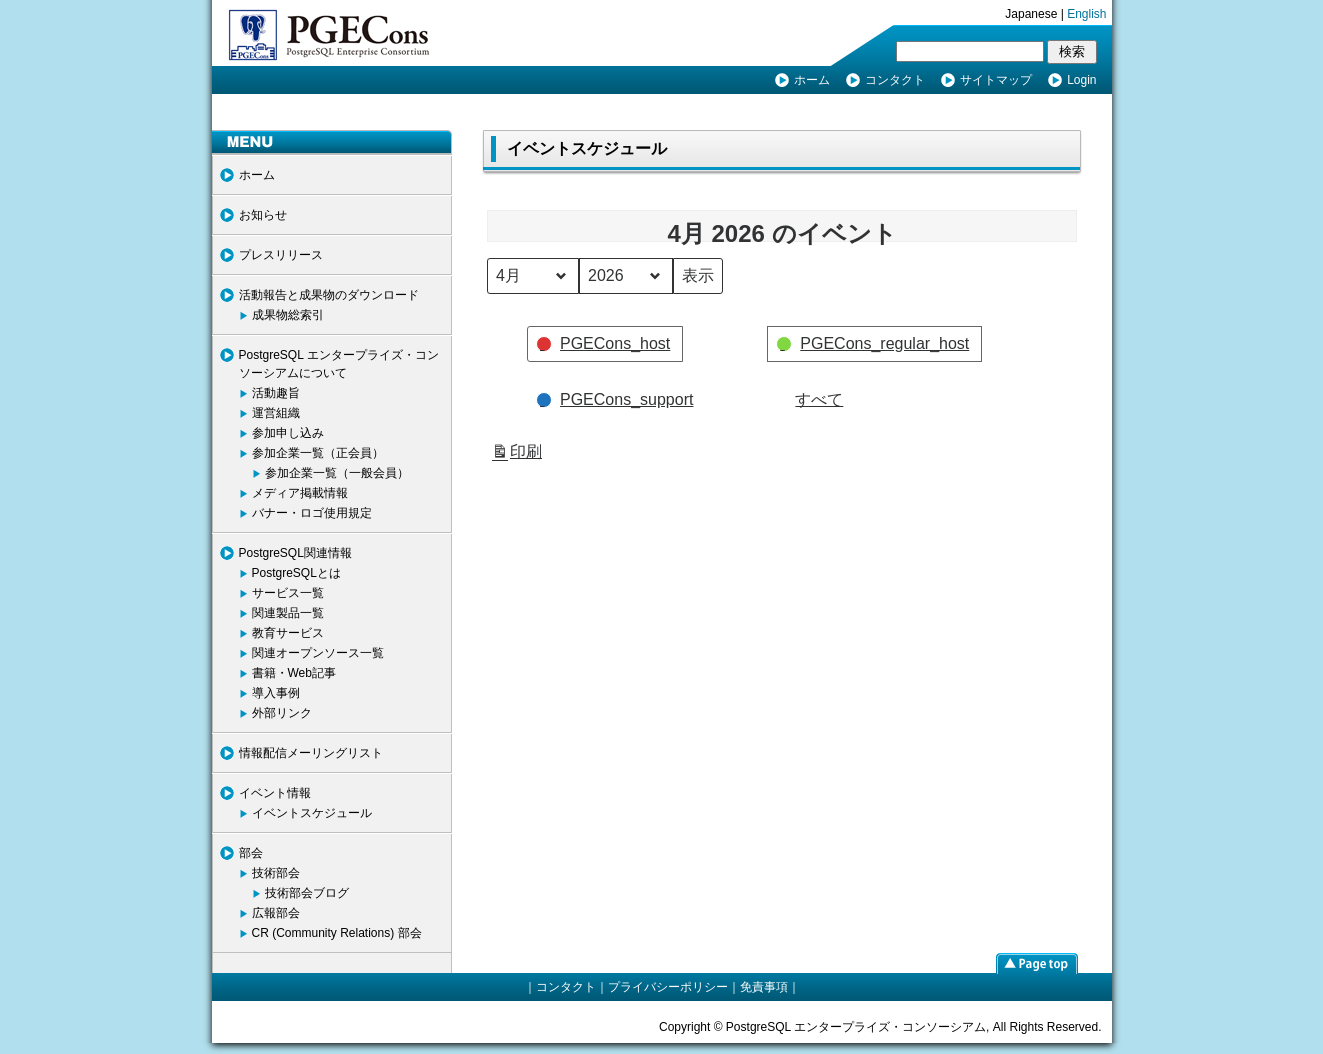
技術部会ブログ (307, 893)
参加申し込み (288, 433)
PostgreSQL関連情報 (295, 553)
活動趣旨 (276, 393)
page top (1037, 963)
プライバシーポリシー (668, 987)
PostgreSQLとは (296, 573)
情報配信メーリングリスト (311, 753)
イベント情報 (275, 793)
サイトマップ (996, 80)
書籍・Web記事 (294, 673)
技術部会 (276, 873)
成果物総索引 (288, 315)
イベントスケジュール (312, 813)
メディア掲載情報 (300, 493)
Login (1081, 80)
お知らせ (263, 215)
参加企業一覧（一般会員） (337, 473)
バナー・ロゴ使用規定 (312, 513)
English (1086, 14)
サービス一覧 (288, 593)
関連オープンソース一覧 (318, 653)
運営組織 (276, 413)
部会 (251, 853)
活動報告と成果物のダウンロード (329, 295)
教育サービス (288, 633)
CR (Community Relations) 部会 (337, 933)
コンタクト (895, 80)
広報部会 (276, 913)
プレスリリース (281, 255)
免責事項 (764, 987)
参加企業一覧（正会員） (318, 453)
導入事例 (276, 693)
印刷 (516, 454)
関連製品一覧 (288, 613)
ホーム (812, 80)
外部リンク (282, 713)
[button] (605, 344)
